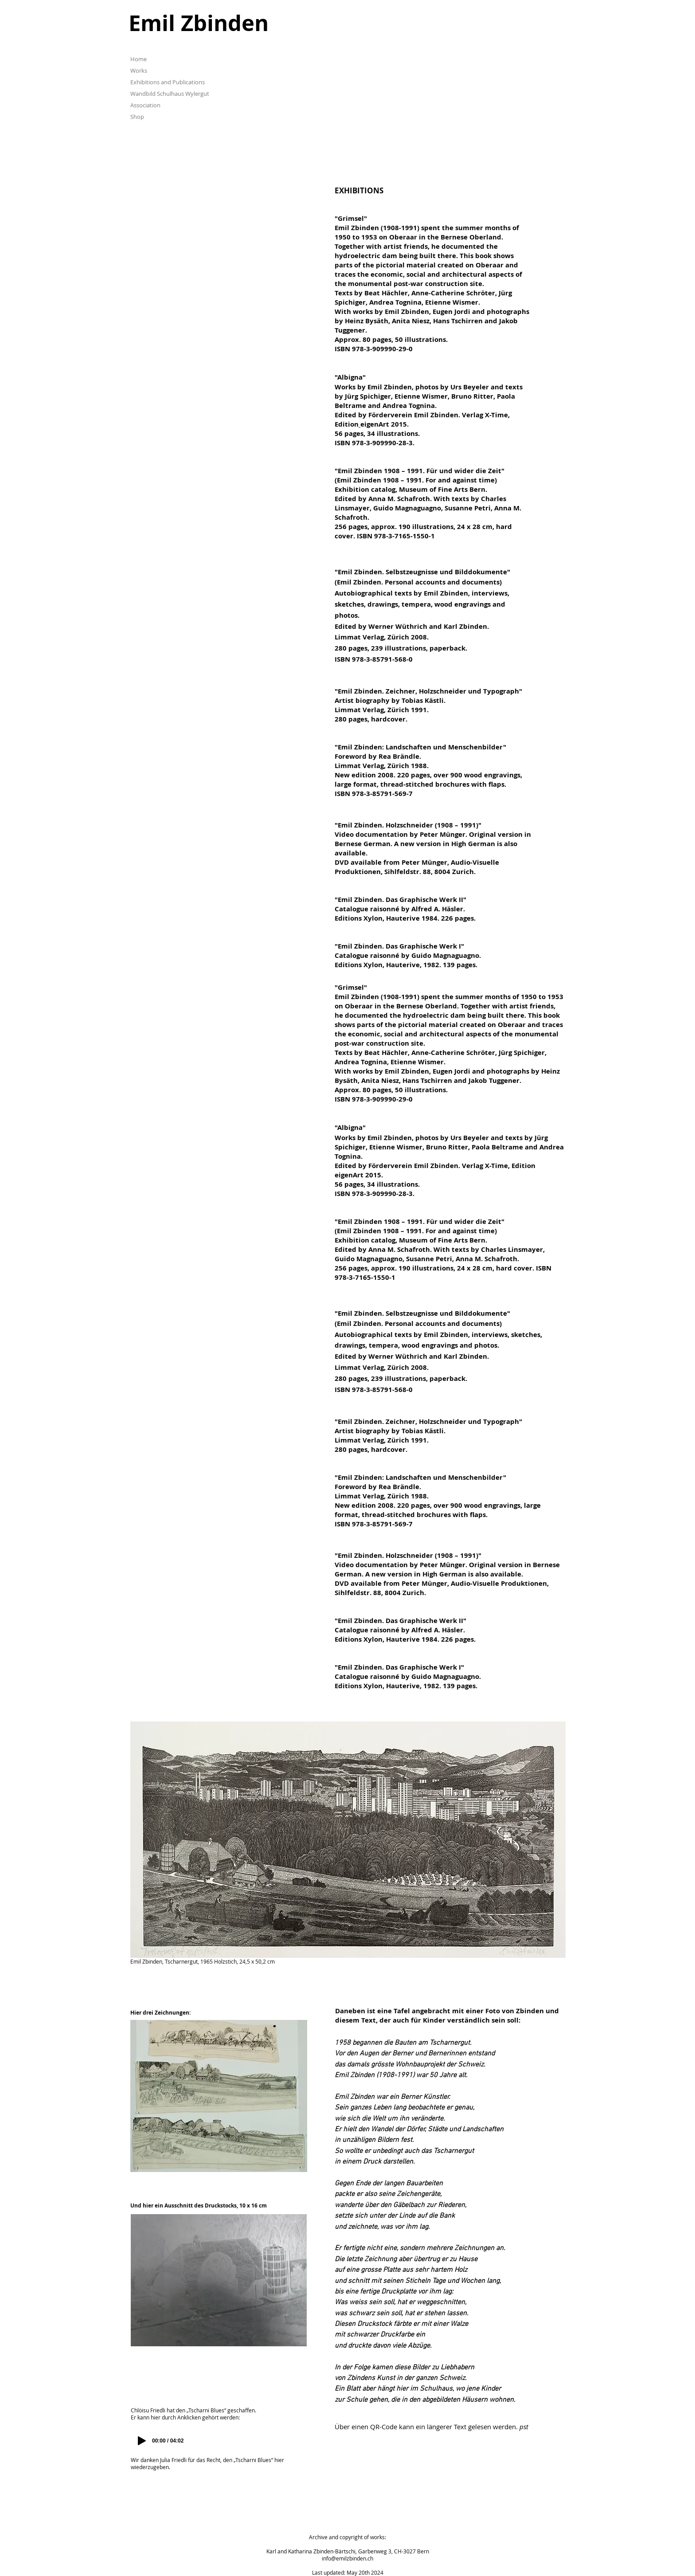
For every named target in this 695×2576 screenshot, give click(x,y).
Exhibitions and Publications (167, 82)
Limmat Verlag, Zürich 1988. (382, 765)
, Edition (521, 1165)
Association (145, 105)
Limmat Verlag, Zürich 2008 (381, 637)
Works (138, 70)
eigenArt (374, 424)
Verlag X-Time (485, 415)
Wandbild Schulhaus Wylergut (169, 94)
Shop (137, 117)
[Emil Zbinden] (258, 23)
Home (138, 59)
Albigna (350, 377)
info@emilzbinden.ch (347, 2558)
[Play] (142, 2440)
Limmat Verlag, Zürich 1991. (382, 709)
